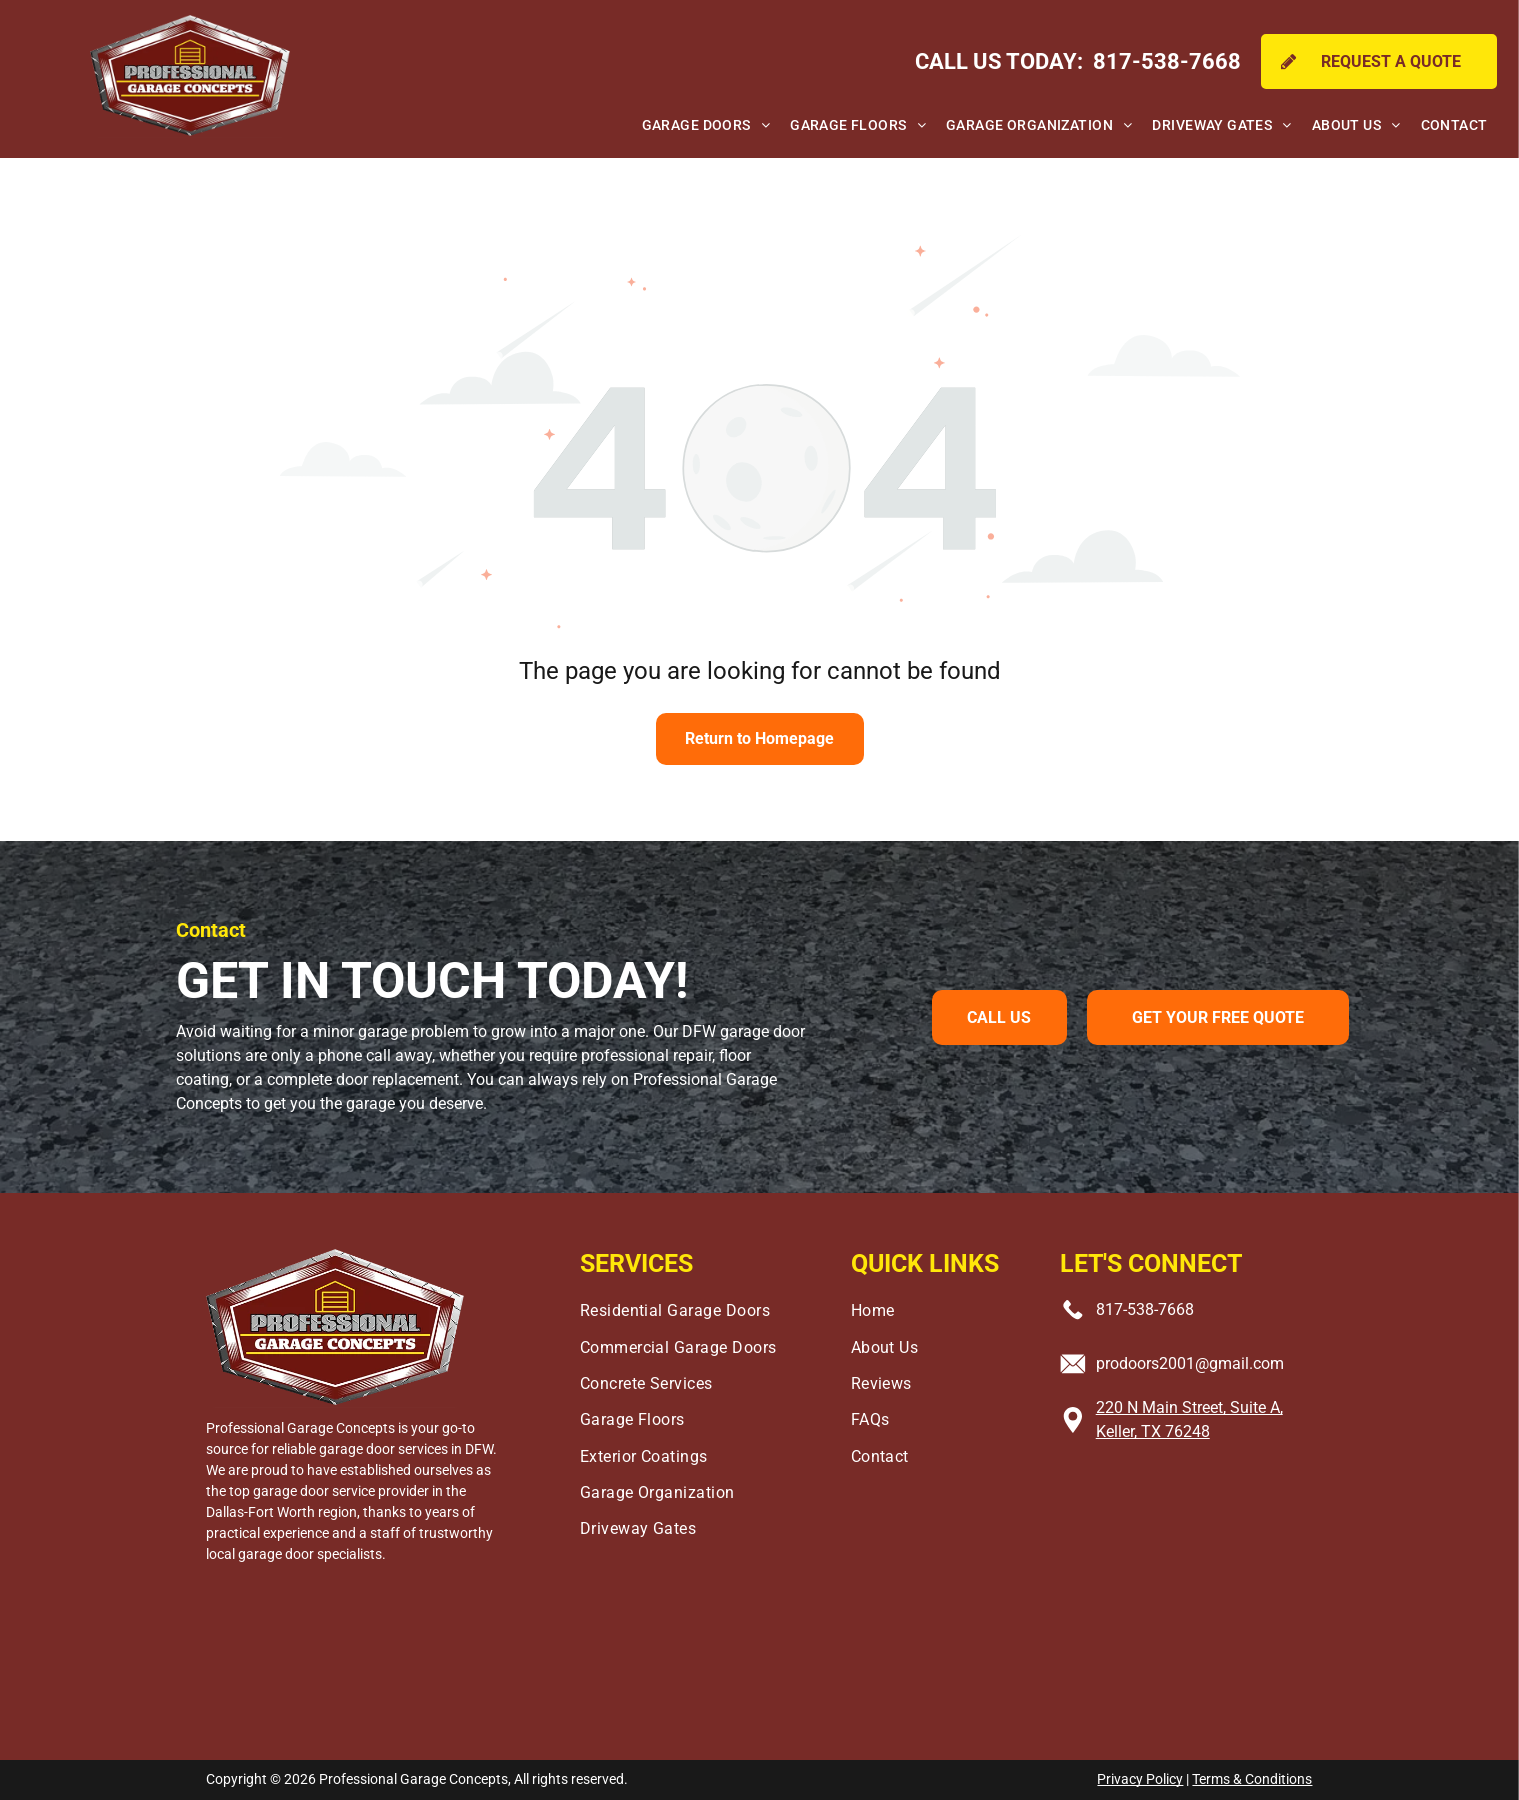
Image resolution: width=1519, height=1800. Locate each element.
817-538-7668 (1145, 1309)
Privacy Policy (1140, 1779)
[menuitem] (706, 126)
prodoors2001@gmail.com (1190, 1363)
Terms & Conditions (1252, 1779)
